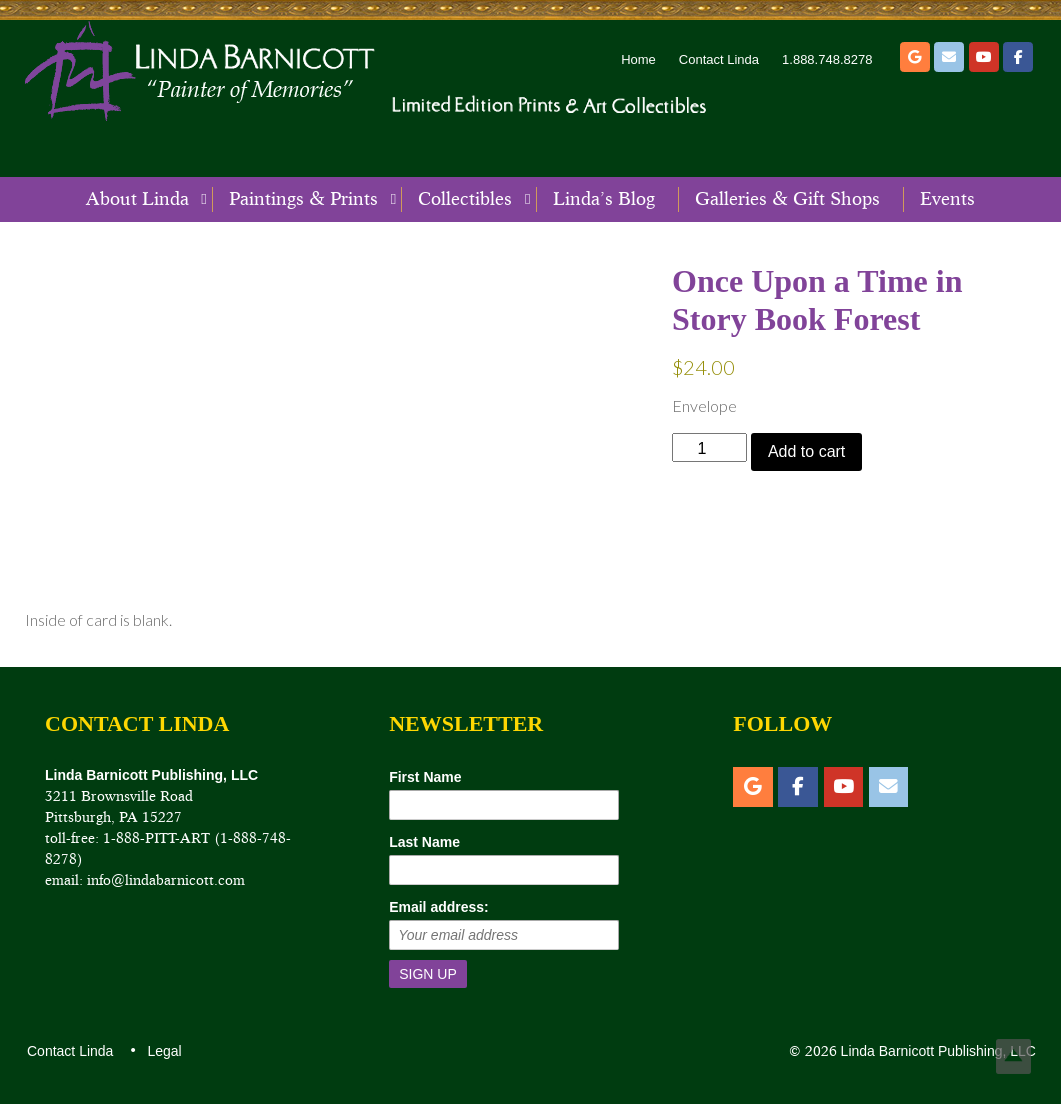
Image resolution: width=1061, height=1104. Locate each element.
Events (947, 199)
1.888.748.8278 (827, 59)
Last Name (424, 842)
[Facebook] (1018, 57)
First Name (425, 777)
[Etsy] (915, 57)
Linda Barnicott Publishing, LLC (936, 1051)
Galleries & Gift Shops (787, 199)
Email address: (439, 907)
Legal (163, 1051)
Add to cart (806, 451)
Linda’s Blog (604, 199)
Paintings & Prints (303, 199)
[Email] (949, 57)
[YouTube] (984, 57)
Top (1013, 1056)
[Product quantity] (709, 447)
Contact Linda (719, 59)
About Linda (137, 199)
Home (638, 59)
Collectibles (465, 199)
